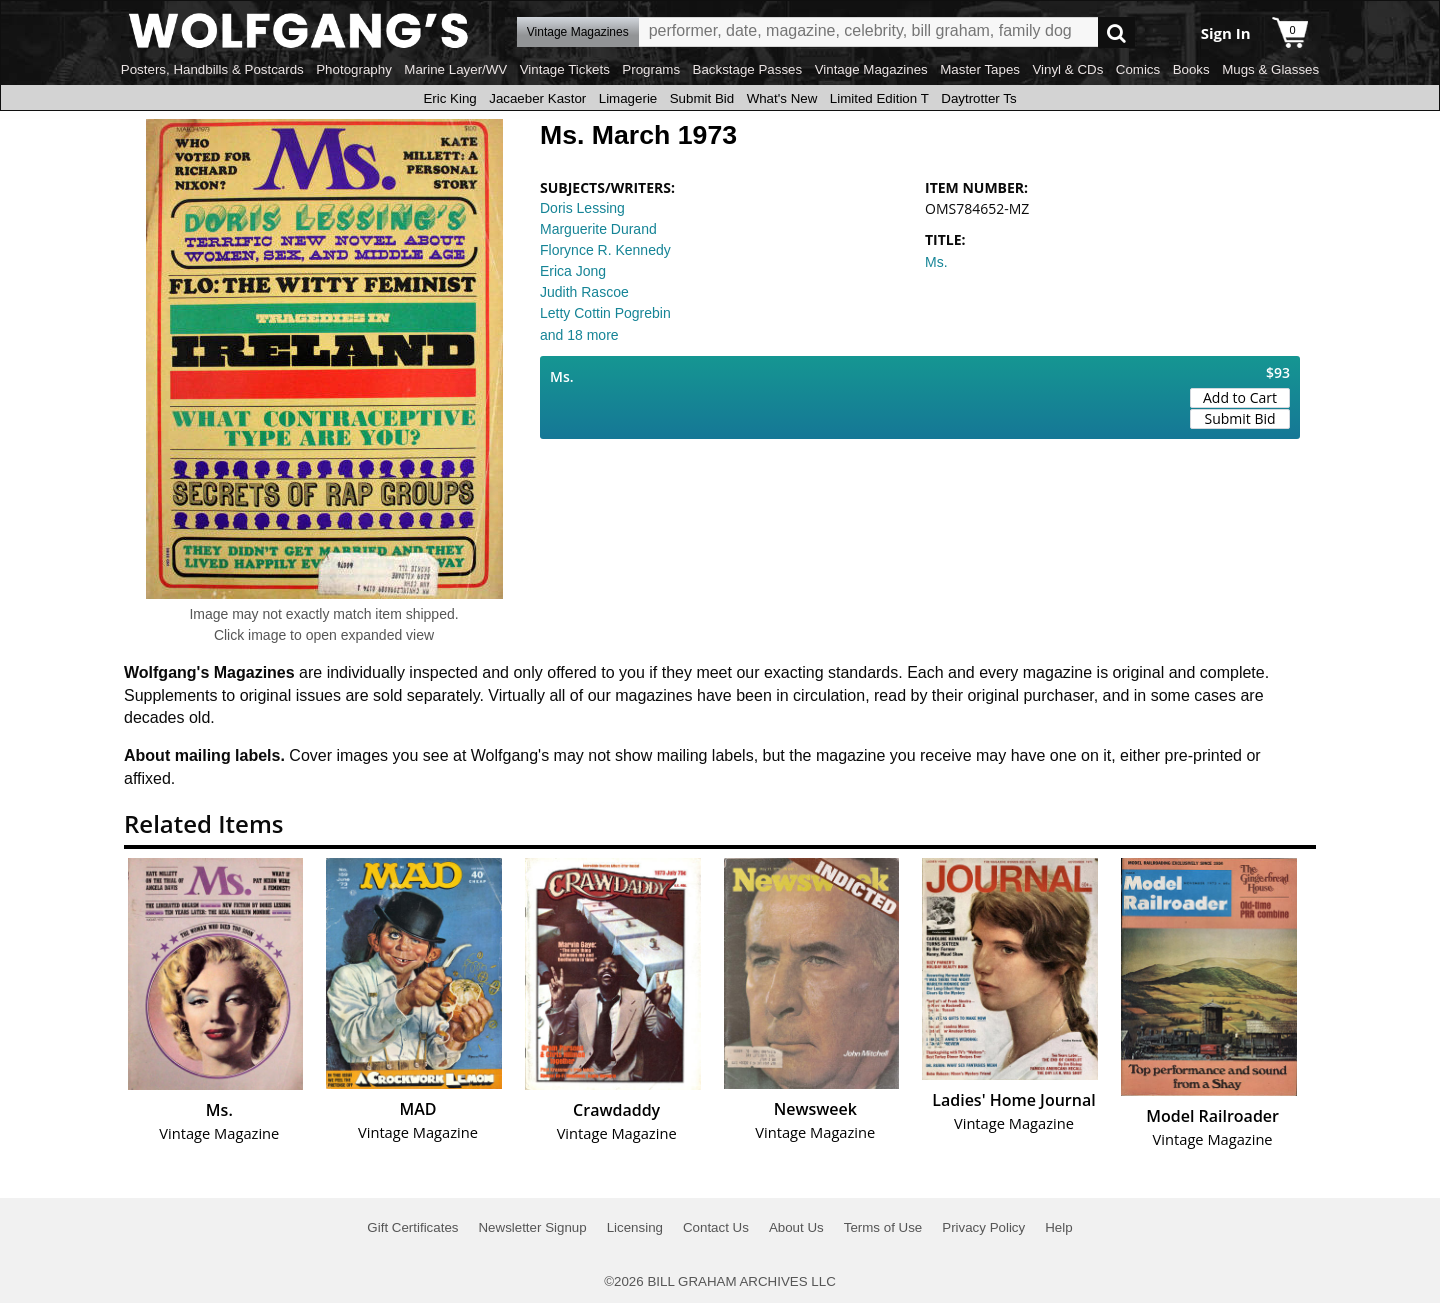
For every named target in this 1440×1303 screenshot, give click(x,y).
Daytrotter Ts (978, 98)
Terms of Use (883, 1227)
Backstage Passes (748, 69)
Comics (1138, 69)
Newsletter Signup (532, 1227)
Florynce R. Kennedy (605, 250)
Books (1191, 69)
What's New (782, 98)
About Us (796, 1227)
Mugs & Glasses (1270, 69)
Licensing (635, 1227)
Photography (354, 69)
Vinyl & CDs (1067, 69)
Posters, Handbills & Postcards (212, 69)
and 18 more (579, 335)
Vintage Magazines (871, 69)
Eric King (449, 98)
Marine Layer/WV (455, 69)
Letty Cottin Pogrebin (605, 313)
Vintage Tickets (565, 69)
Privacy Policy (983, 1227)
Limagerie (628, 98)
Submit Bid (702, 98)
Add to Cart (1240, 397)
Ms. (936, 262)
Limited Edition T (879, 98)
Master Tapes (980, 69)
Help (1058, 1227)
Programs (651, 69)
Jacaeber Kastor (537, 98)
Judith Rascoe (584, 292)
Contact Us (716, 1227)
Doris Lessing (582, 208)
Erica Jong (573, 271)
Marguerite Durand (598, 229)
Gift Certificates (412, 1227)
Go (1116, 32)
